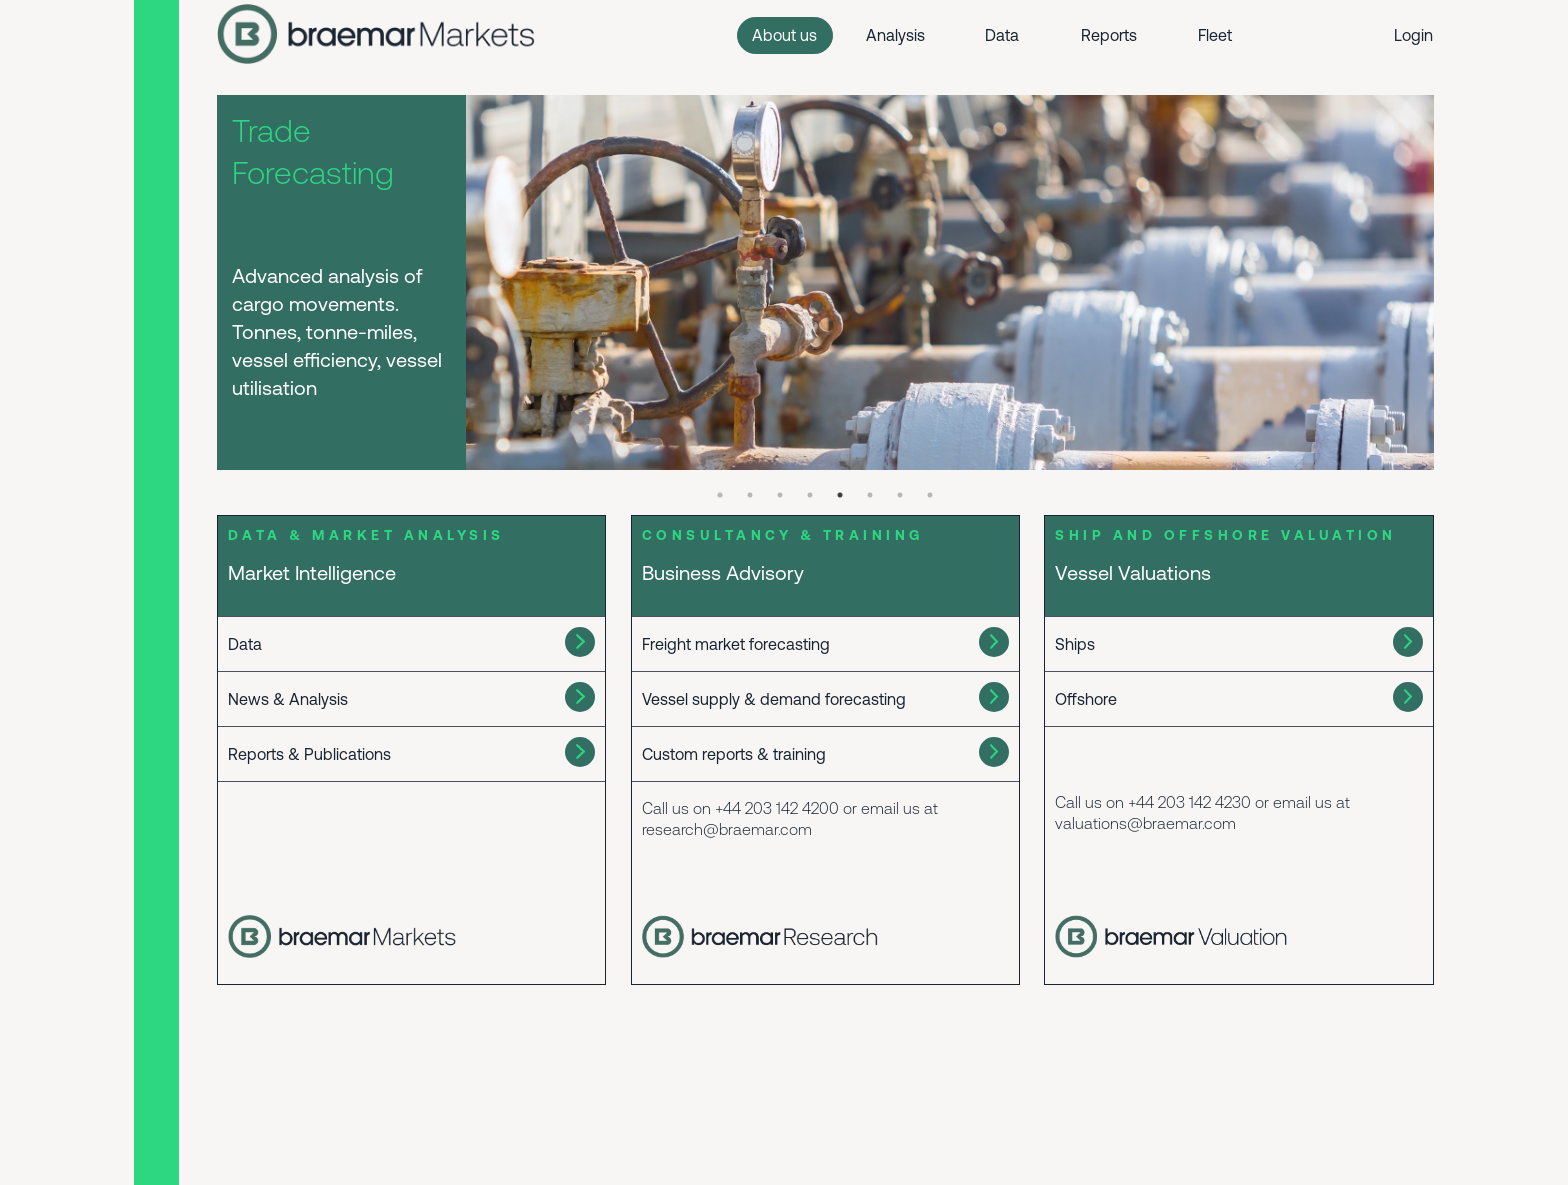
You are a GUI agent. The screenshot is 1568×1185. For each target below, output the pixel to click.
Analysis (895, 35)
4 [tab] (810, 495)
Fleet (1215, 35)
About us (784, 35)
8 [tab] (930, 495)
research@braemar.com (727, 829)
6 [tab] (870, 495)
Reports (1109, 35)
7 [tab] (900, 495)
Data (1002, 35)
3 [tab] (780, 495)
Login (1413, 35)
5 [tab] (840, 495)
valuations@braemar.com (1145, 823)
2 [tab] (750, 495)
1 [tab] (720, 495)
